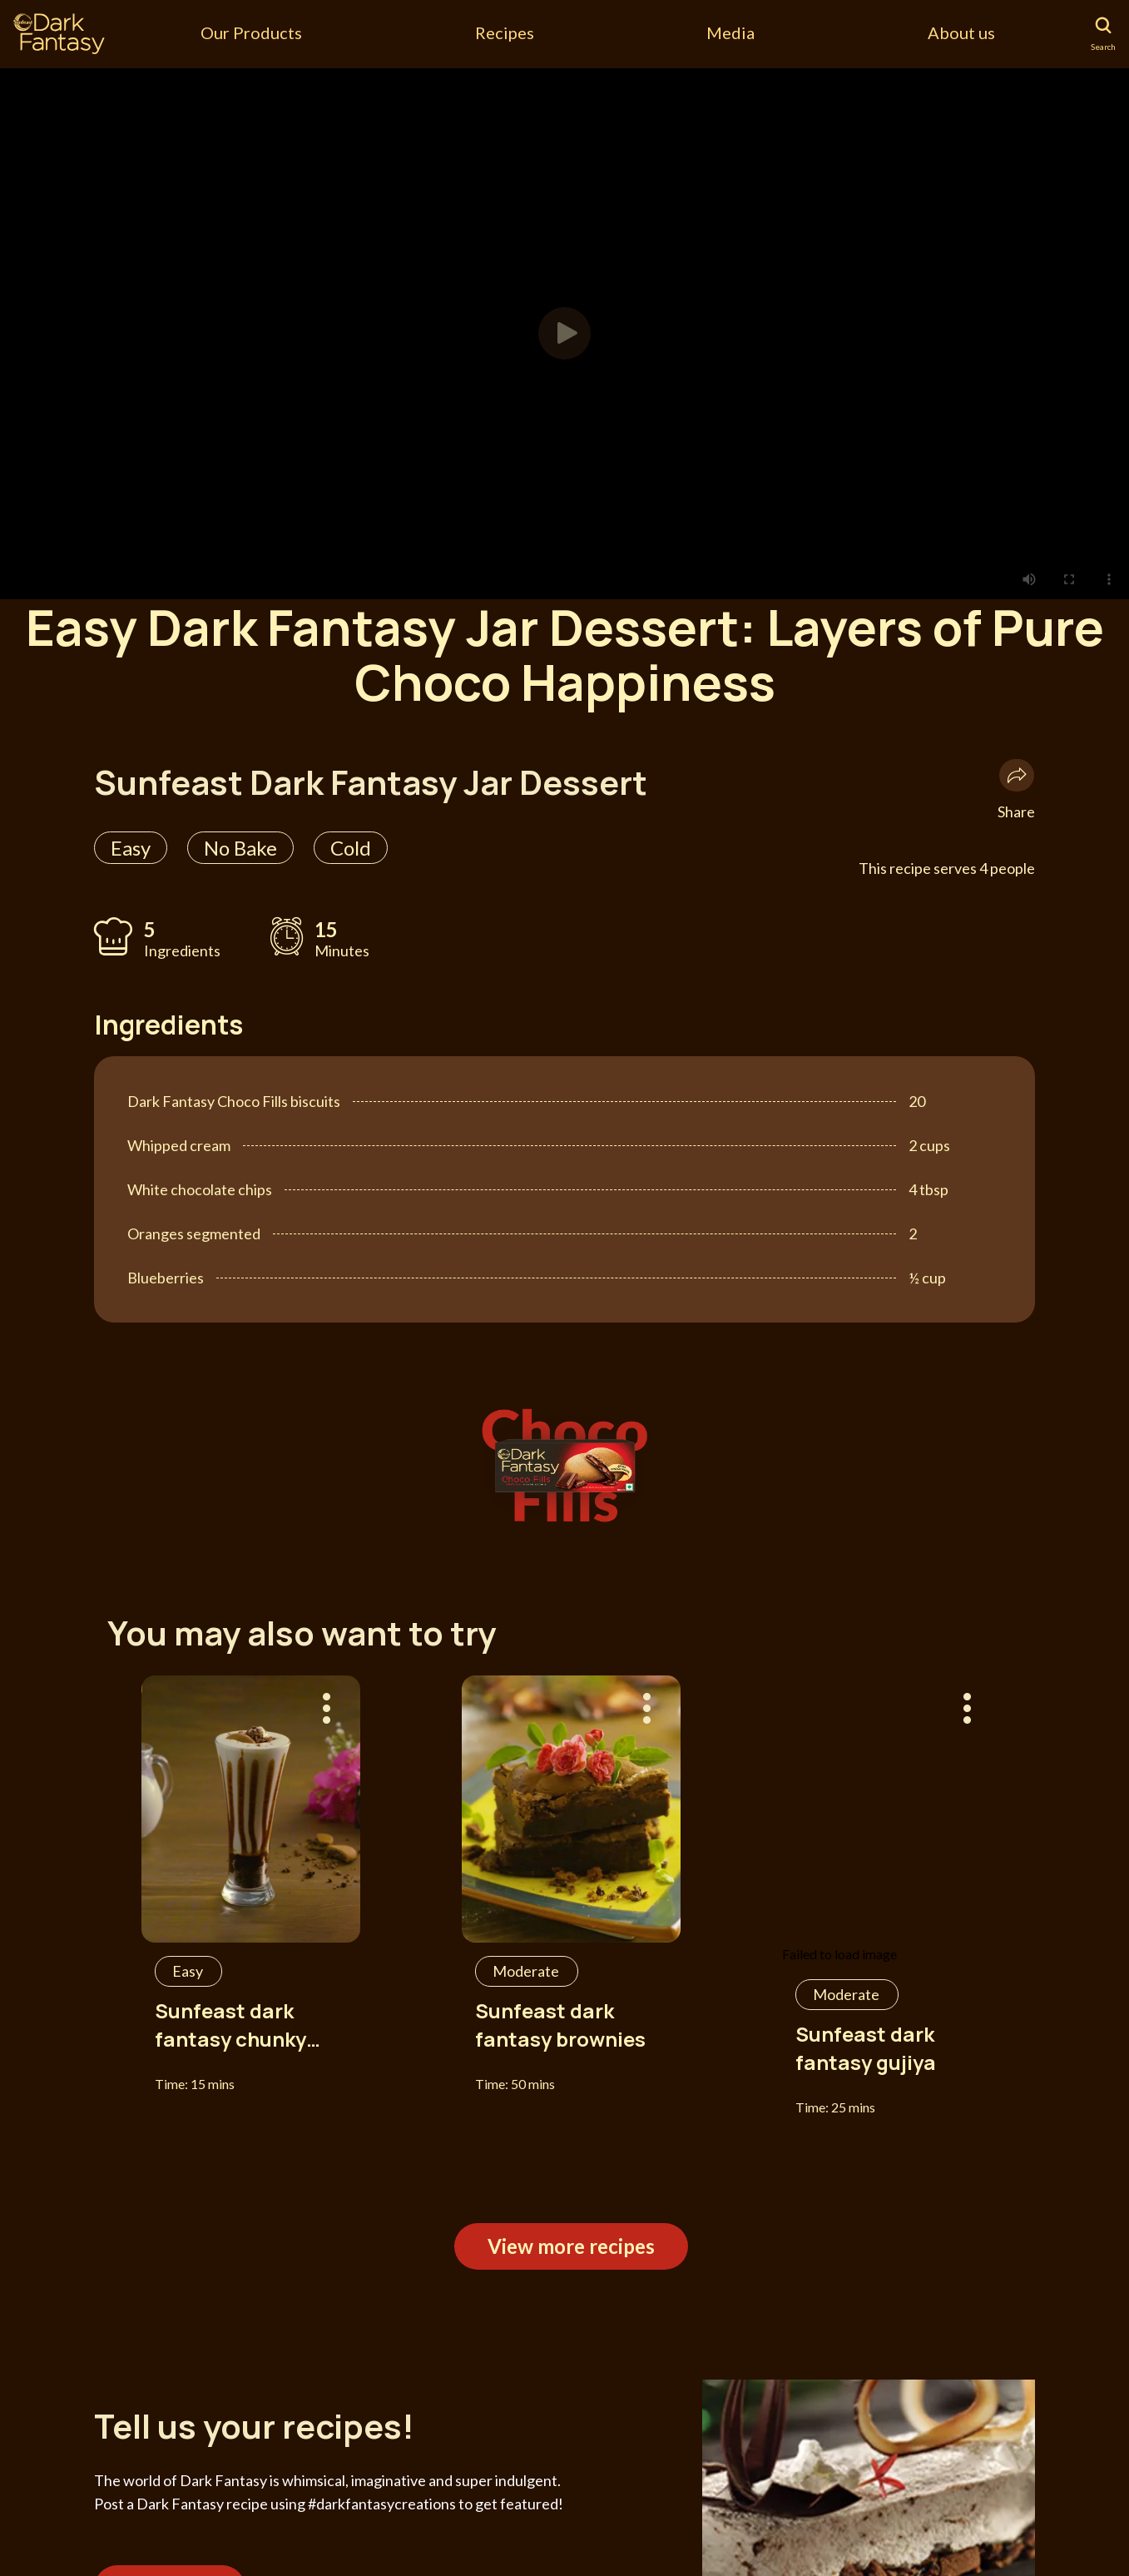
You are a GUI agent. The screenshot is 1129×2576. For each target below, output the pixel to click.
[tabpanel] (564, 333)
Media (730, 32)
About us (961, 32)
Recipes (504, 32)
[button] (564, 333)
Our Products (251, 32)
